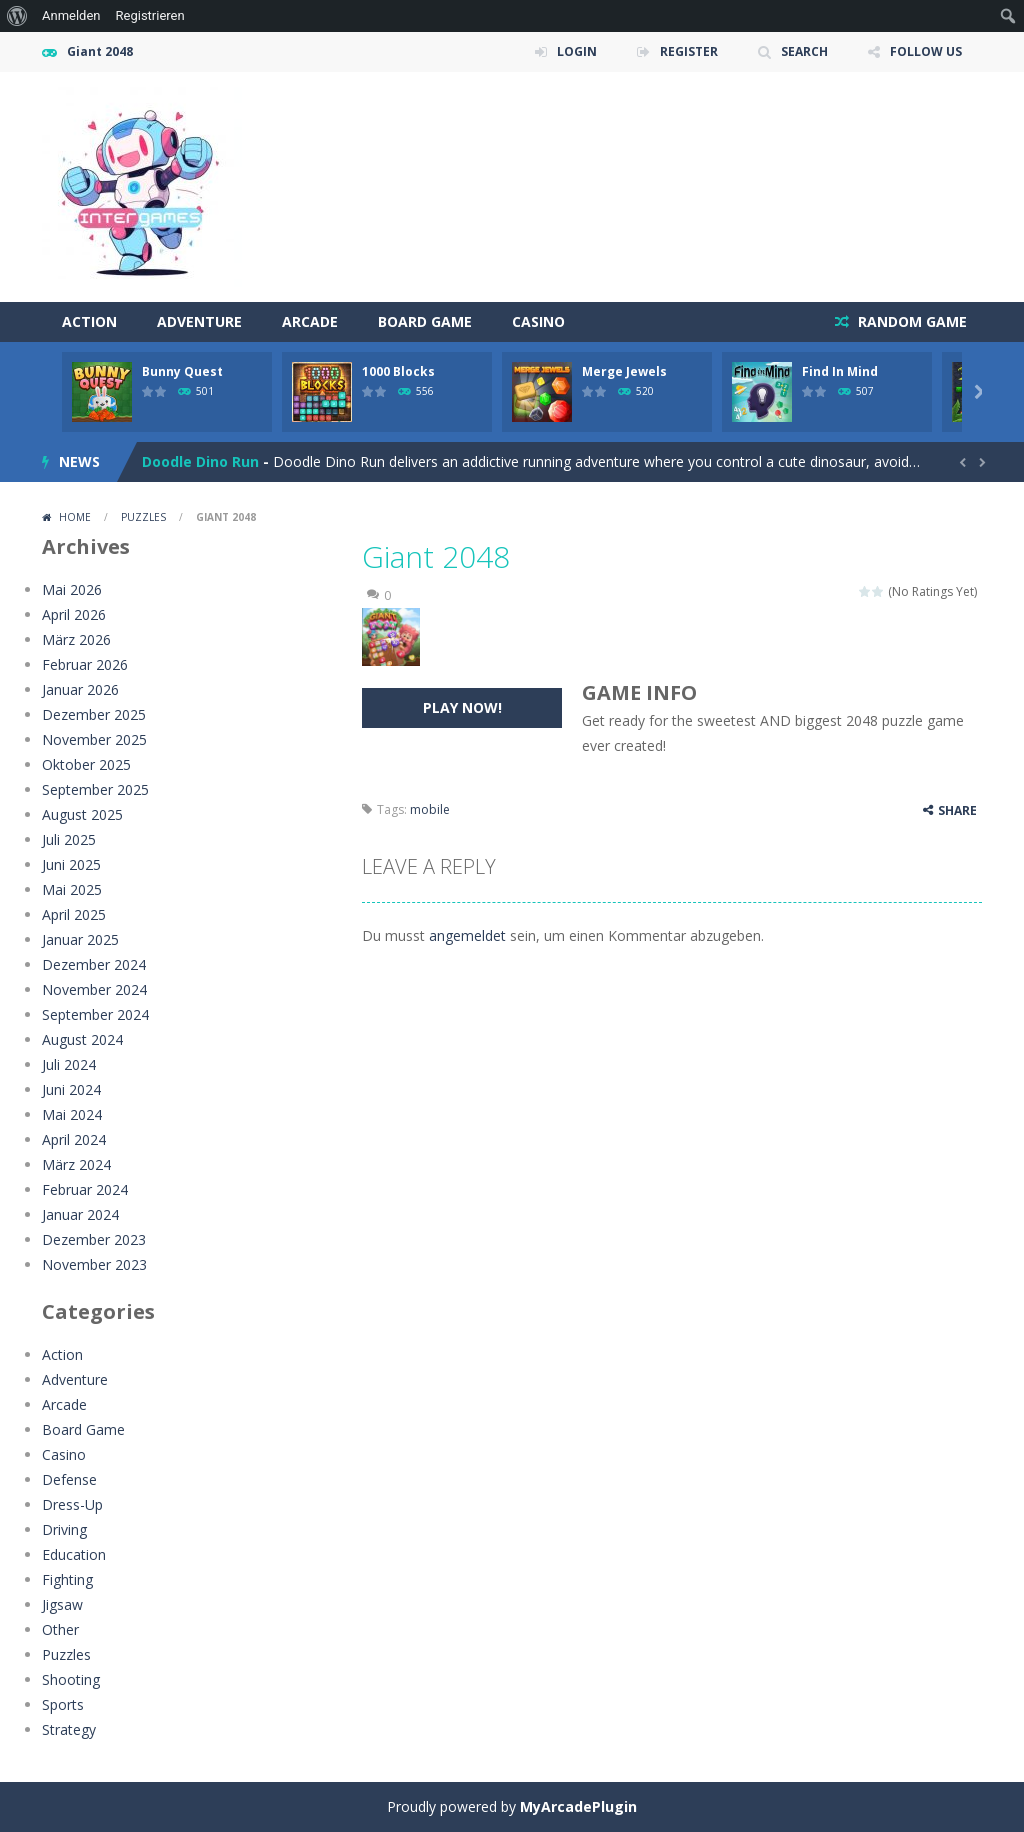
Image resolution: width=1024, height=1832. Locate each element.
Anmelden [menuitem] (71, 15)
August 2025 (82, 814)
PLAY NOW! (462, 707)
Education (74, 1554)
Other (60, 1629)
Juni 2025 (71, 864)
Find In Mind (840, 371)
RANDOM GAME (910, 321)
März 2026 (76, 639)
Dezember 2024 (94, 964)
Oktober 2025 (86, 764)
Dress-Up (72, 1504)
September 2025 (95, 789)
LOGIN (577, 51)
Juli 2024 (69, 1064)
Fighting (67, 1579)
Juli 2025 (69, 839)
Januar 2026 (80, 689)
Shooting (71, 1679)
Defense (69, 1479)
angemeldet (467, 935)
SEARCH (804, 51)
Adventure (199, 321)
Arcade (310, 321)
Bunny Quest (182, 371)
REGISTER (689, 51)
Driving (64, 1529)
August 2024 (82, 1039)
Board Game (425, 321)
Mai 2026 (72, 589)
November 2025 (94, 739)
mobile (430, 809)
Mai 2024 (72, 1114)
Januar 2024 (80, 1214)
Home (75, 517)
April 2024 (74, 1139)
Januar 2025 (80, 939)
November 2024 (94, 989)
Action (89, 321)
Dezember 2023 (94, 1239)
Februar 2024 (85, 1189)
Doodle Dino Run (200, 461)
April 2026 (74, 614)
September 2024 (95, 1014)
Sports (63, 1704)
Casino (538, 321)
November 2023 (94, 1264)
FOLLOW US (926, 51)
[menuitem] (17, 16)
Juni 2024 (71, 1089)
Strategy (69, 1729)
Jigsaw (62, 1604)
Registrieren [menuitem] (150, 15)
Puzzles (143, 517)
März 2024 (76, 1164)
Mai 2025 (72, 889)
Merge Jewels (624, 371)
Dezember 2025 (94, 714)
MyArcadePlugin (578, 1806)
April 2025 (74, 914)
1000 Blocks (398, 371)
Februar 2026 (85, 664)
